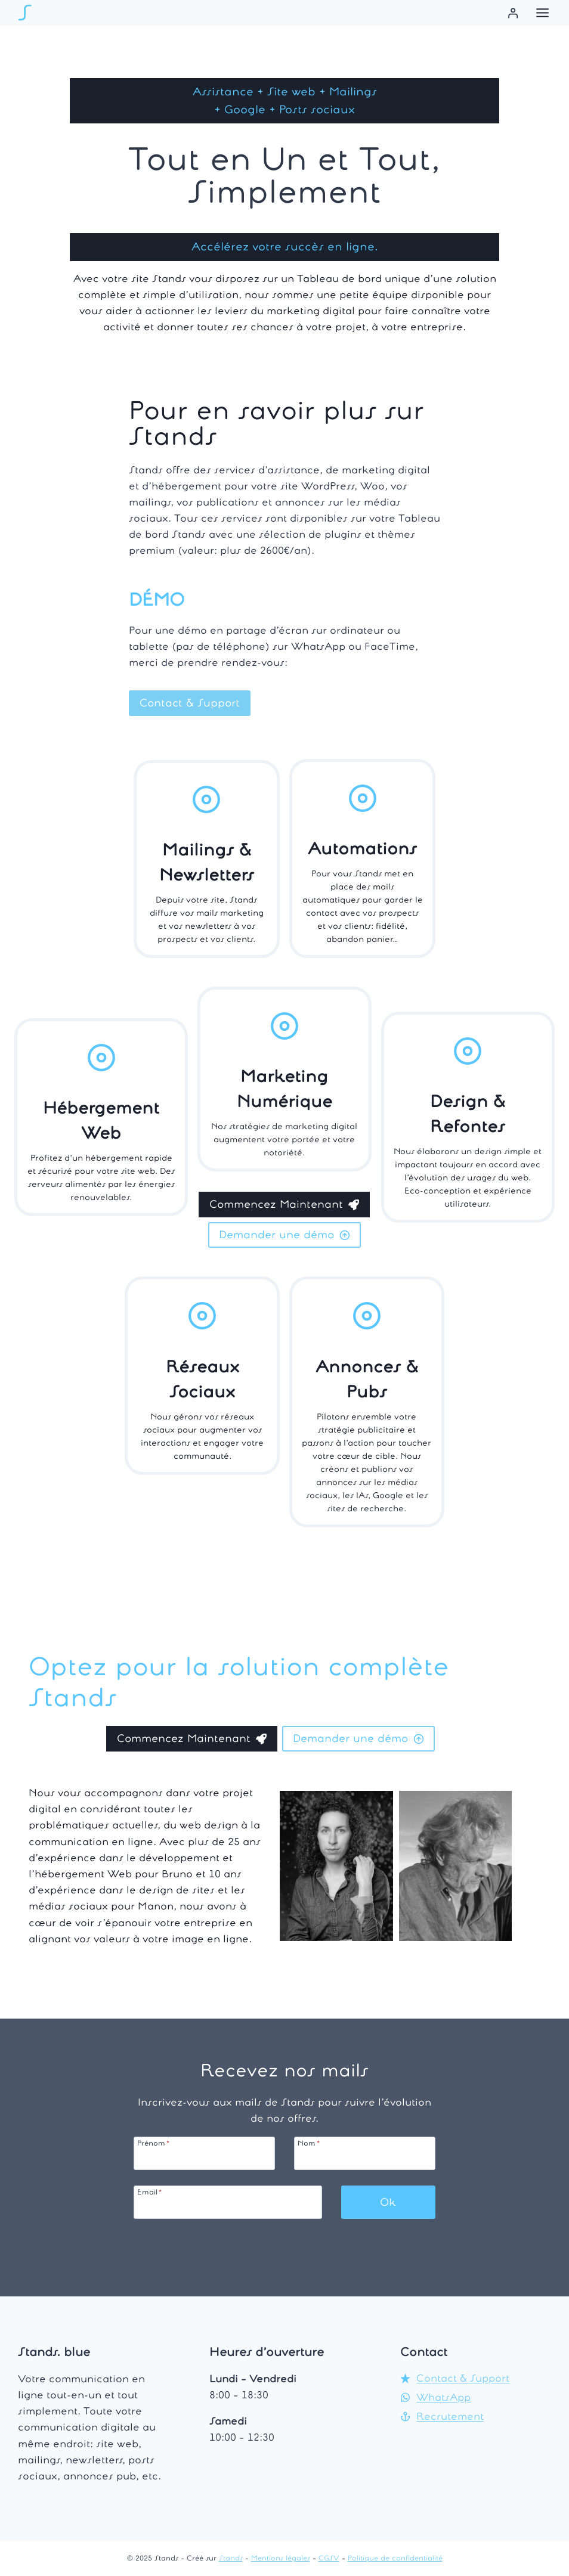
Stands (231, 2558)
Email (149, 2192)
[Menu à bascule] (542, 13)
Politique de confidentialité (395, 2558)
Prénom (153, 2143)
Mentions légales (280, 2558)
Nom (309, 2143)
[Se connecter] (513, 13)
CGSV (328, 2558)
